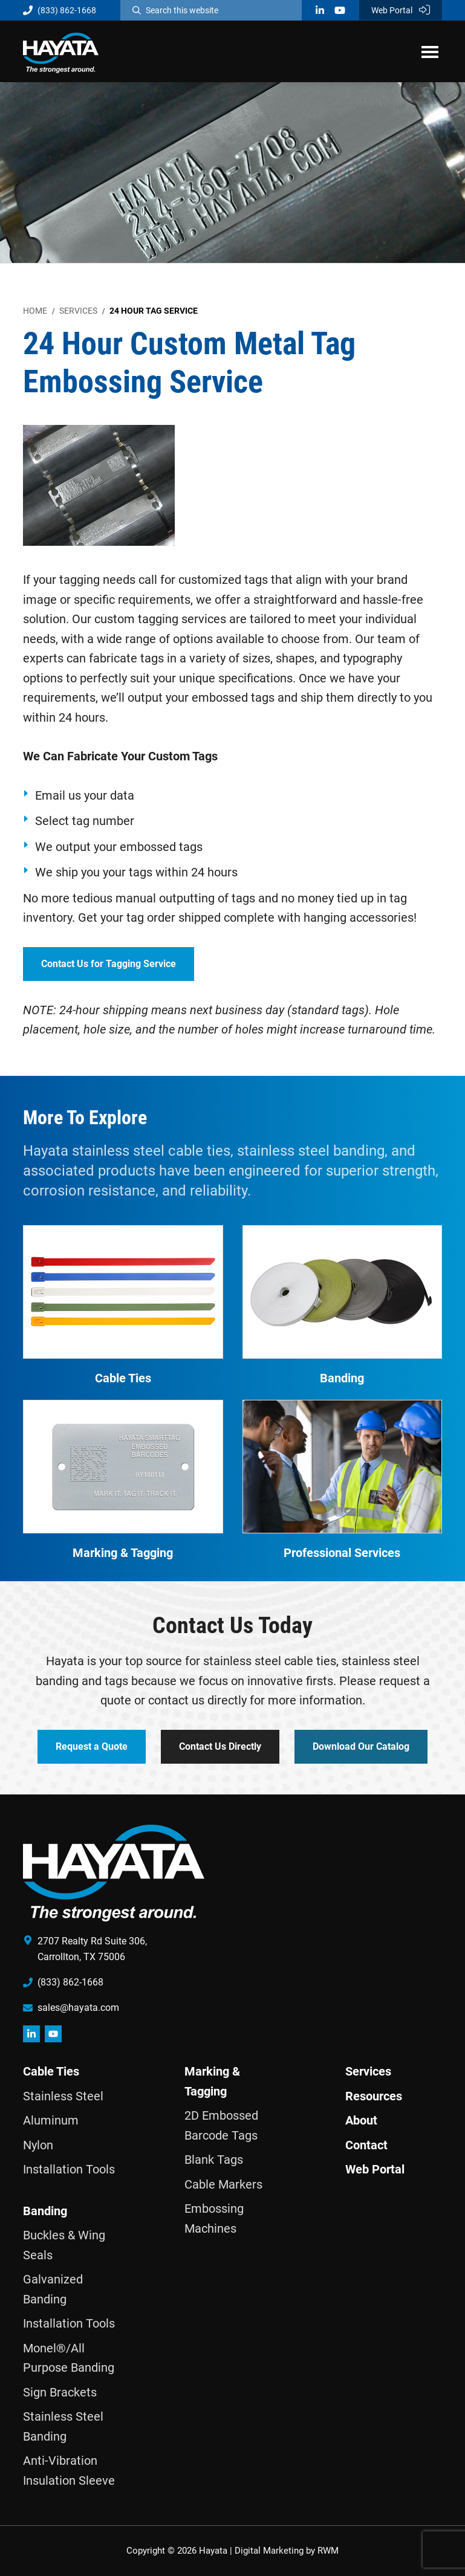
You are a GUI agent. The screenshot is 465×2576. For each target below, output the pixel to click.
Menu (430, 51)
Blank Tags (213, 2159)
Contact (366, 2145)
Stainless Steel (63, 2096)
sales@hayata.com (78, 2007)
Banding (45, 2211)
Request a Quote (92, 1746)
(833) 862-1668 (59, 10)
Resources (373, 2096)
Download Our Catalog (361, 1746)
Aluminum (51, 2120)
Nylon (38, 2145)
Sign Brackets (60, 2392)
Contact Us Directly (220, 1746)
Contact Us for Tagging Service (108, 963)
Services (368, 2071)
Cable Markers (223, 2184)
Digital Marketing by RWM (287, 2550)
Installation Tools (69, 2169)
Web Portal (400, 9)
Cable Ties (51, 2071)
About (361, 2120)
